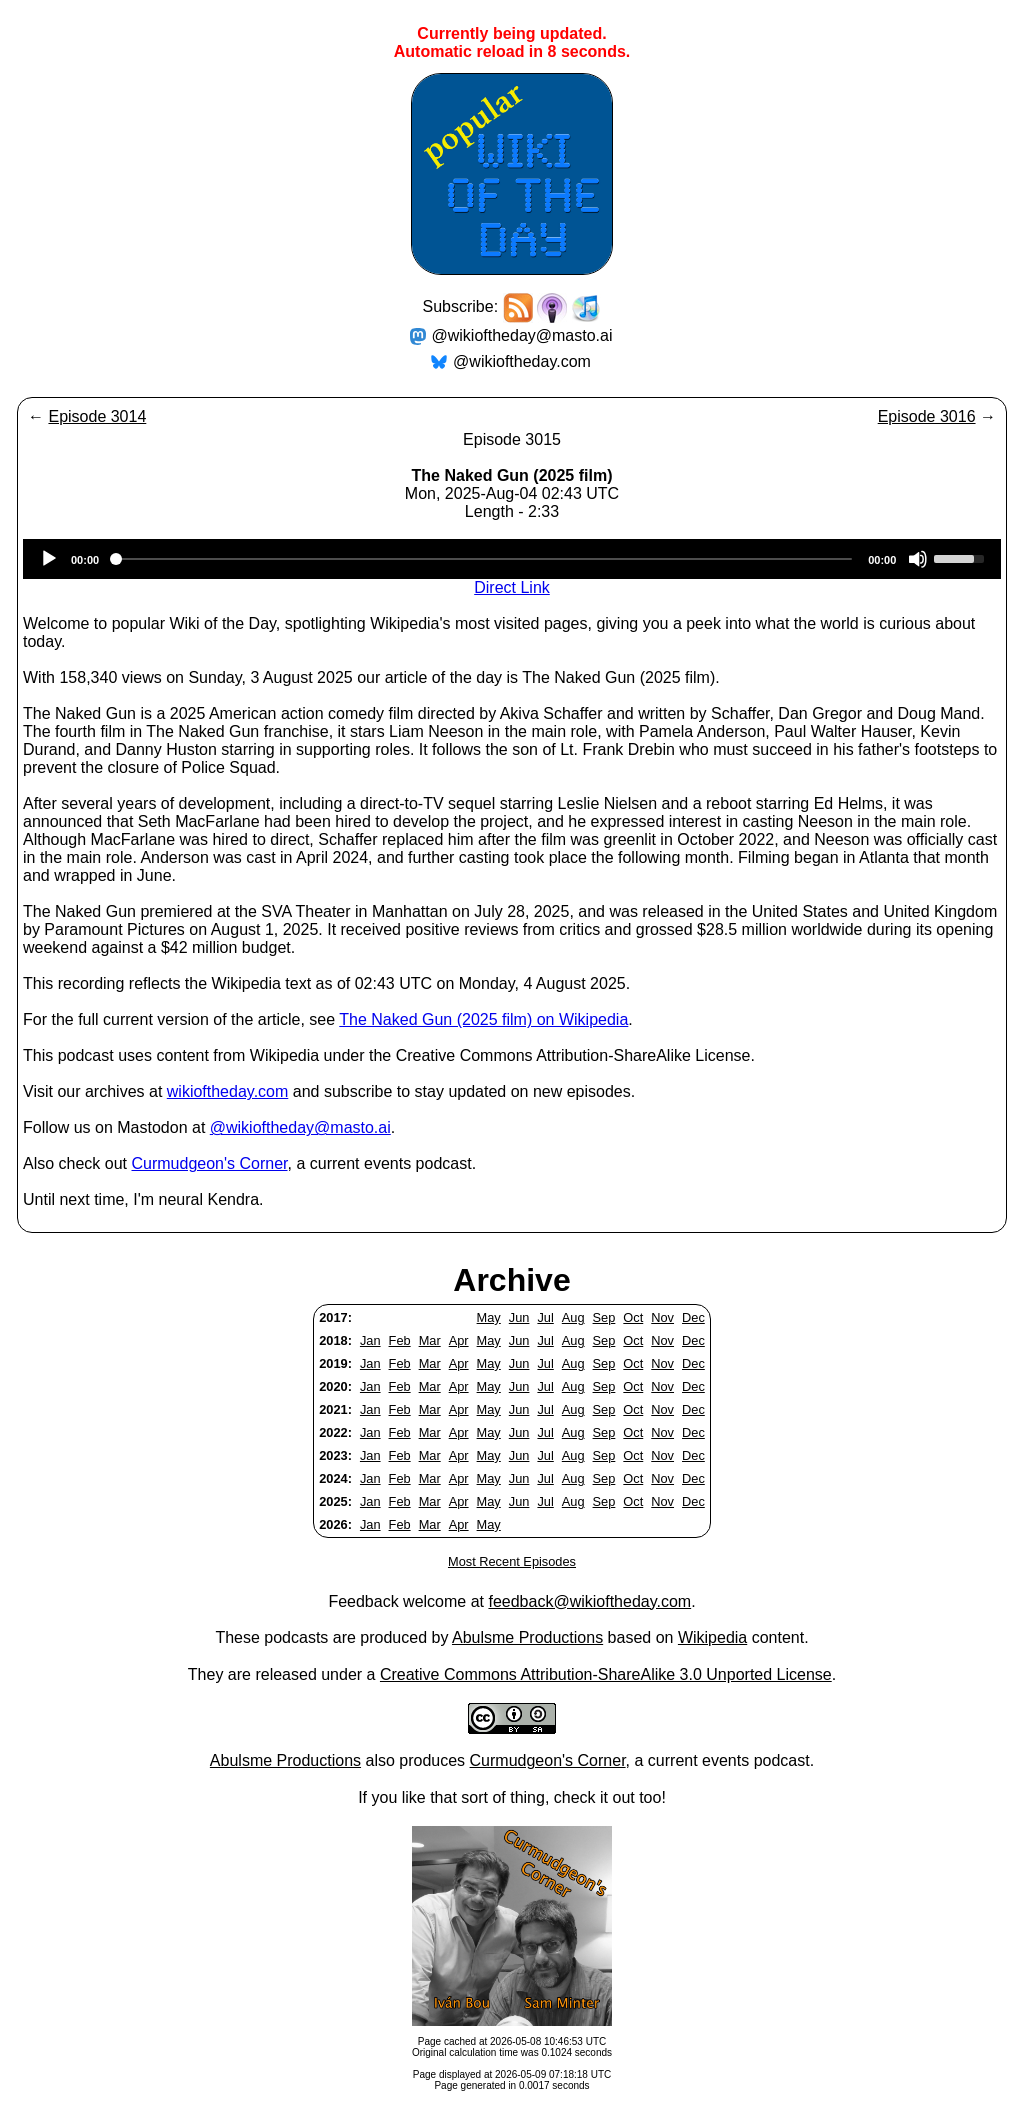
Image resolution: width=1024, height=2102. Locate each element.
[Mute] (918, 559)
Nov (662, 1317)
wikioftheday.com (228, 1091)
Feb (400, 1340)
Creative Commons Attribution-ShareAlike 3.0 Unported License (606, 1674)
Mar (430, 1340)
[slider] (483, 559)
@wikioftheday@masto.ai (522, 335)
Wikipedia (712, 1637)
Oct (633, 1317)
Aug (573, 1317)
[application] (512, 559)
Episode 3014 (97, 416)
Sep (604, 1317)
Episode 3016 (927, 416)
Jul (545, 1317)
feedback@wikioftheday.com (589, 1601)
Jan (370, 1340)
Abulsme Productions (527, 1637)
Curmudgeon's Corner (210, 1163)
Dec (693, 1317)
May (489, 1317)
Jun (519, 1317)
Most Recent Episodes (512, 1561)
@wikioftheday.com (522, 361)
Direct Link (512, 587)
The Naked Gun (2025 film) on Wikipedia (483, 1019)
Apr (459, 1340)
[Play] (49, 559)
